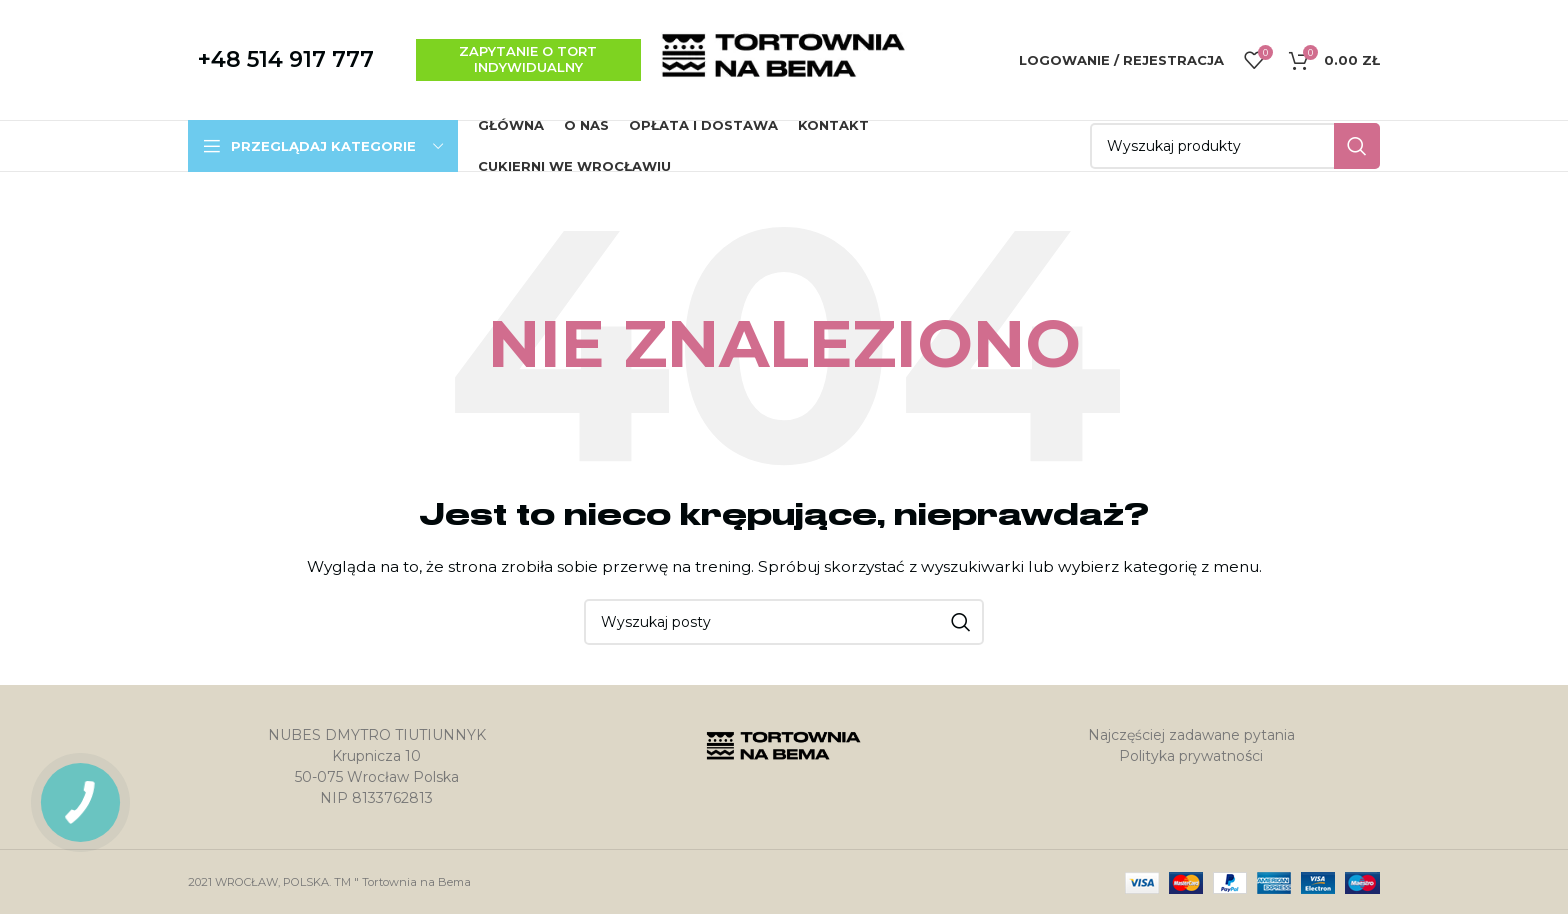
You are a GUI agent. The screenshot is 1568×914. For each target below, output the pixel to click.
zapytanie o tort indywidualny (528, 59)
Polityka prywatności (1191, 756)
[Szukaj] (1235, 146)
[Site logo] (784, 59)
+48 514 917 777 (286, 59)
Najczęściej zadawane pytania (1191, 735)
